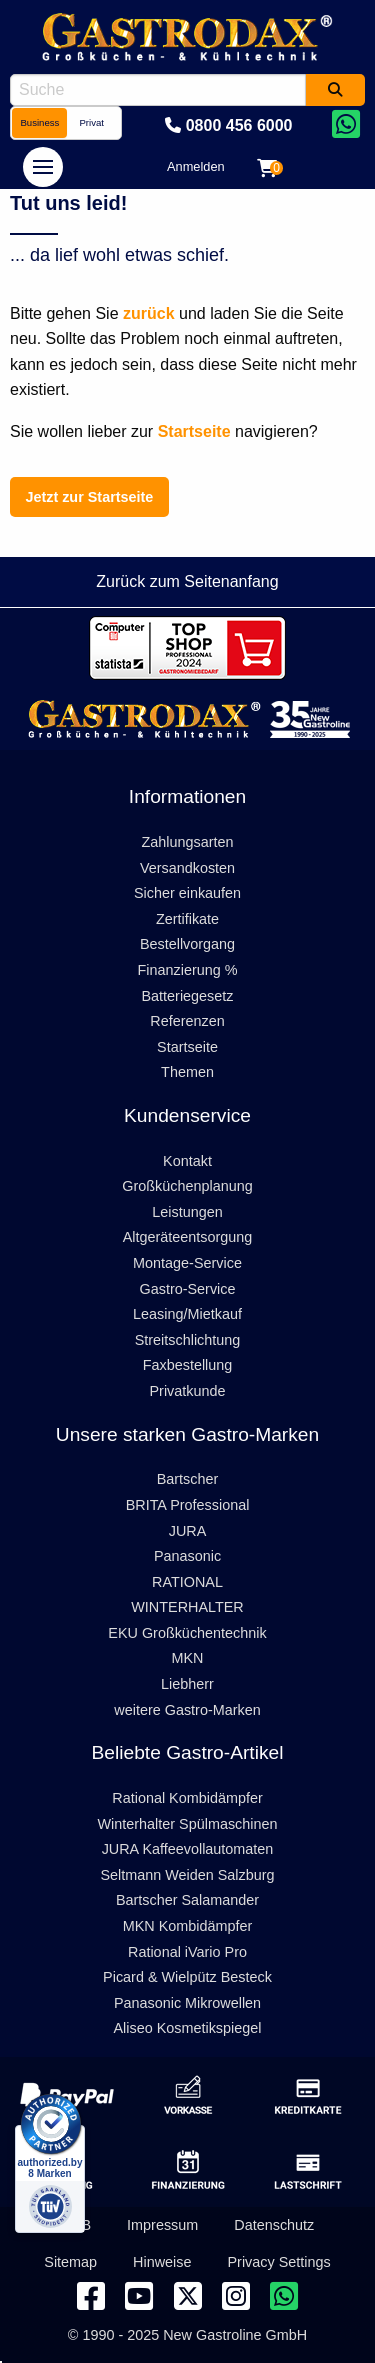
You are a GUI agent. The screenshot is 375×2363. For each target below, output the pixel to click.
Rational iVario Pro (187, 1952)
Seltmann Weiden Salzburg (187, 1875)
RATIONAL (187, 1582)
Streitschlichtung (188, 1340)
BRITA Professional (188, 1505)
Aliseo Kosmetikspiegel (188, 2028)
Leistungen (187, 1212)
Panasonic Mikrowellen (187, 2003)
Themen (187, 1072)
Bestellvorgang (187, 944)
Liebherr (187, 1684)
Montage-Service (187, 1263)
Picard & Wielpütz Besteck (187, 1977)
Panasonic (187, 1556)
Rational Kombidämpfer (187, 1798)
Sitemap (70, 2262)
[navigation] (43, 167)
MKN (188, 1658)
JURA (188, 1531)
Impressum (162, 2225)
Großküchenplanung (187, 1186)
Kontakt (187, 1161)
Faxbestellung (188, 1365)
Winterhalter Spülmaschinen (188, 1824)
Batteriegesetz (188, 996)
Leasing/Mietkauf (187, 1314)
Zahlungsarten (187, 842)
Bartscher (188, 1479)
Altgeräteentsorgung (188, 1237)
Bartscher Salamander (187, 1900)
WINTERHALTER (187, 1607)
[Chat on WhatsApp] (345, 125)
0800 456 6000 (228, 125)
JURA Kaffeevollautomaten (188, 1849)
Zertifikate (187, 919)
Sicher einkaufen (187, 893)
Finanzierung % (188, 970)
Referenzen (187, 1021)
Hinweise (162, 2262)
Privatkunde (188, 1391)
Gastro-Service (188, 1289)
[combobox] (158, 90)
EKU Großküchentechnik (187, 1633)
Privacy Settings (279, 2262)
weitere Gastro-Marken (187, 1710)
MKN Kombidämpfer (188, 1926)
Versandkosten (187, 868)
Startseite (187, 1047)
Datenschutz (274, 2225)
